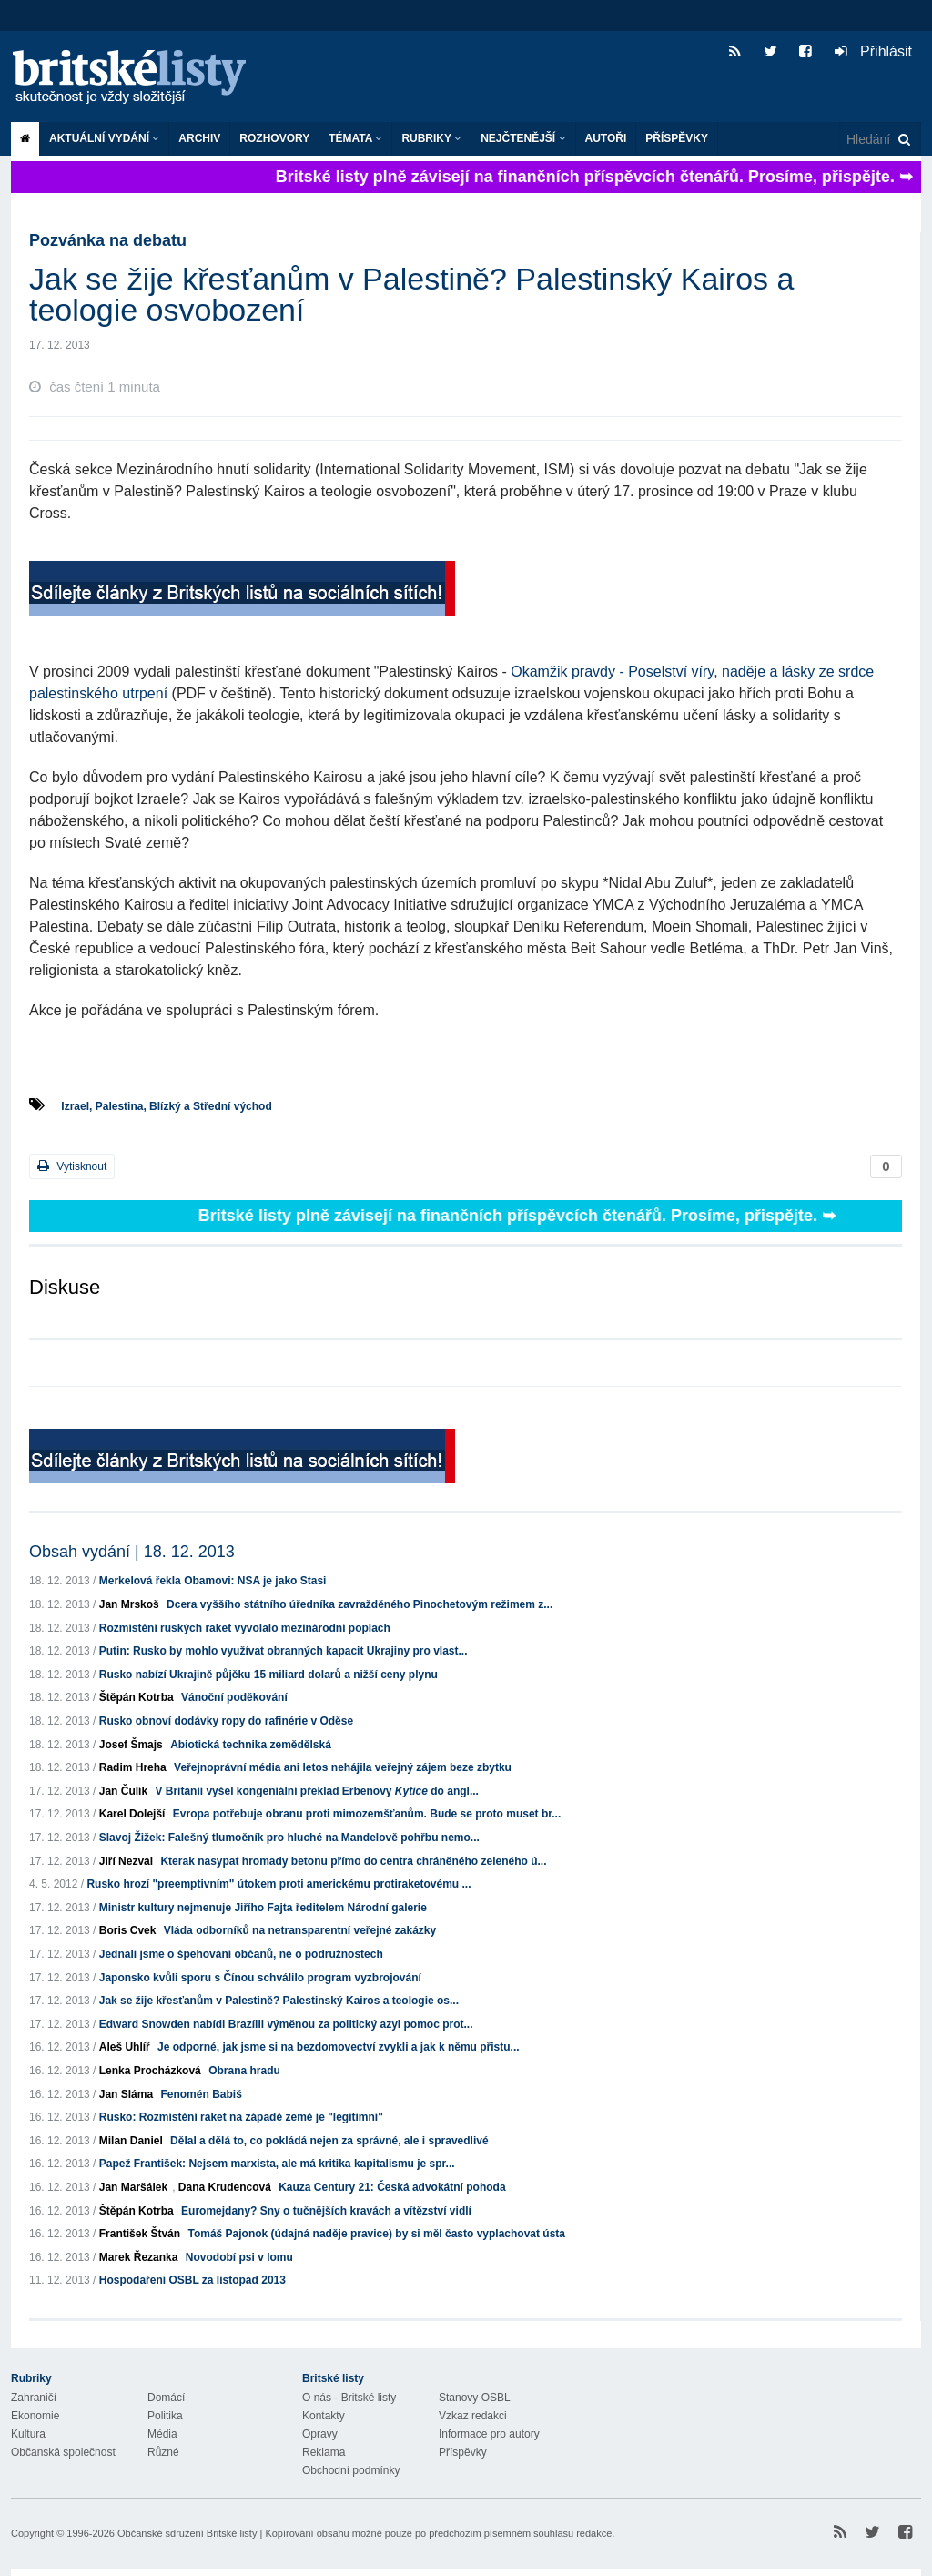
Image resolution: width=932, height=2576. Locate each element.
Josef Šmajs (131, 1744)
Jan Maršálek (133, 2187)
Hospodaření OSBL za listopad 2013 (192, 2280)
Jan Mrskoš (129, 1604)
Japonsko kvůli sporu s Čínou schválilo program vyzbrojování (260, 1977)
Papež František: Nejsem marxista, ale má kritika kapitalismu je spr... (277, 2163)
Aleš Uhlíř (124, 2047)
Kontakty (323, 2415)
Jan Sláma (126, 2094)
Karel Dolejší (132, 1813)
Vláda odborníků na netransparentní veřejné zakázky (300, 1930)
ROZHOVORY (274, 138)
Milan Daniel (131, 2140)
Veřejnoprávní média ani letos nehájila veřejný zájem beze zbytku (343, 1767)
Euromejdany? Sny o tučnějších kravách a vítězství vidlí (326, 2210)
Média (162, 2434)
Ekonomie (35, 2415)
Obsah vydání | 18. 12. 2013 (132, 1552)
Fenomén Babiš (200, 2094)
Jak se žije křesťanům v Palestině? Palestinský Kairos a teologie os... (279, 2000)
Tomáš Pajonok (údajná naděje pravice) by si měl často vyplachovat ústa (376, 2233)
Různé (163, 2452)
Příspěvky (676, 138)
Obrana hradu (244, 2070)
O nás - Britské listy (349, 2397)
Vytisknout (71, 1166)
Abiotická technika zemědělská (250, 1744)
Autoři (606, 138)
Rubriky (431, 138)
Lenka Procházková (150, 2070)
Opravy (320, 2434)
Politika (165, 2415)
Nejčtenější (523, 138)
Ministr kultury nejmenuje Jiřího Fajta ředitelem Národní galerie (263, 1907)
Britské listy (138, 78)
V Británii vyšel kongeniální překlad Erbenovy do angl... (316, 1791)
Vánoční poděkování (234, 1697)
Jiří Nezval (126, 1861)
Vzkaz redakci (473, 2415)
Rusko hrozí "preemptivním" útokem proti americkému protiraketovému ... (278, 1884)
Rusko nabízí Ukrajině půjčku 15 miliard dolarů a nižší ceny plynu (268, 1674)
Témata (355, 138)
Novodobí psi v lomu (239, 2257)
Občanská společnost (63, 2452)
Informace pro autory (489, 2434)
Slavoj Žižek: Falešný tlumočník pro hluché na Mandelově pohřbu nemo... (289, 1837)
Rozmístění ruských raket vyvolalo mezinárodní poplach (244, 1628)
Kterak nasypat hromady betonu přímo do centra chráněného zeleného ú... (353, 1861)
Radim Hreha (133, 1767)
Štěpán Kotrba (136, 1697)
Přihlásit (873, 51)
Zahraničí (33, 2397)
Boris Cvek (128, 1930)
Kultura (28, 2434)
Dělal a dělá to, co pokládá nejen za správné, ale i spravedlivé (329, 2140)
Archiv (199, 138)
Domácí (166, 2397)
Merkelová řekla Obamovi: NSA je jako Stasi (213, 1580)
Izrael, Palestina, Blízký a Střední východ (166, 1106)
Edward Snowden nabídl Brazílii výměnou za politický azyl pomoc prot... (286, 2024)
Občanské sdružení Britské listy (187, 2533)
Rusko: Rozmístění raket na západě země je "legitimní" (241, 2117)
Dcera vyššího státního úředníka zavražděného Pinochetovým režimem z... (359, 1604)
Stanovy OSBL (475, 2397)
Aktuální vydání (104, 138)
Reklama (323, 2452)
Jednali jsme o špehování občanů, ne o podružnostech (241, 1954)
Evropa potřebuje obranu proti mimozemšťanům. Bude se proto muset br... (367, 1813)
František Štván (139, 2233)
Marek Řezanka (138, 2257)
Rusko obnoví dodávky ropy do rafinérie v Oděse (226, 1721)
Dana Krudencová (224, 2187)
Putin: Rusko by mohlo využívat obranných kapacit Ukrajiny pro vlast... (283, 1650)
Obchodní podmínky (351, 2470)
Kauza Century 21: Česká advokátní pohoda (392, 2187)
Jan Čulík (123, 1791)
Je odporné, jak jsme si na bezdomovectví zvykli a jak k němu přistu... (338, 2047)
